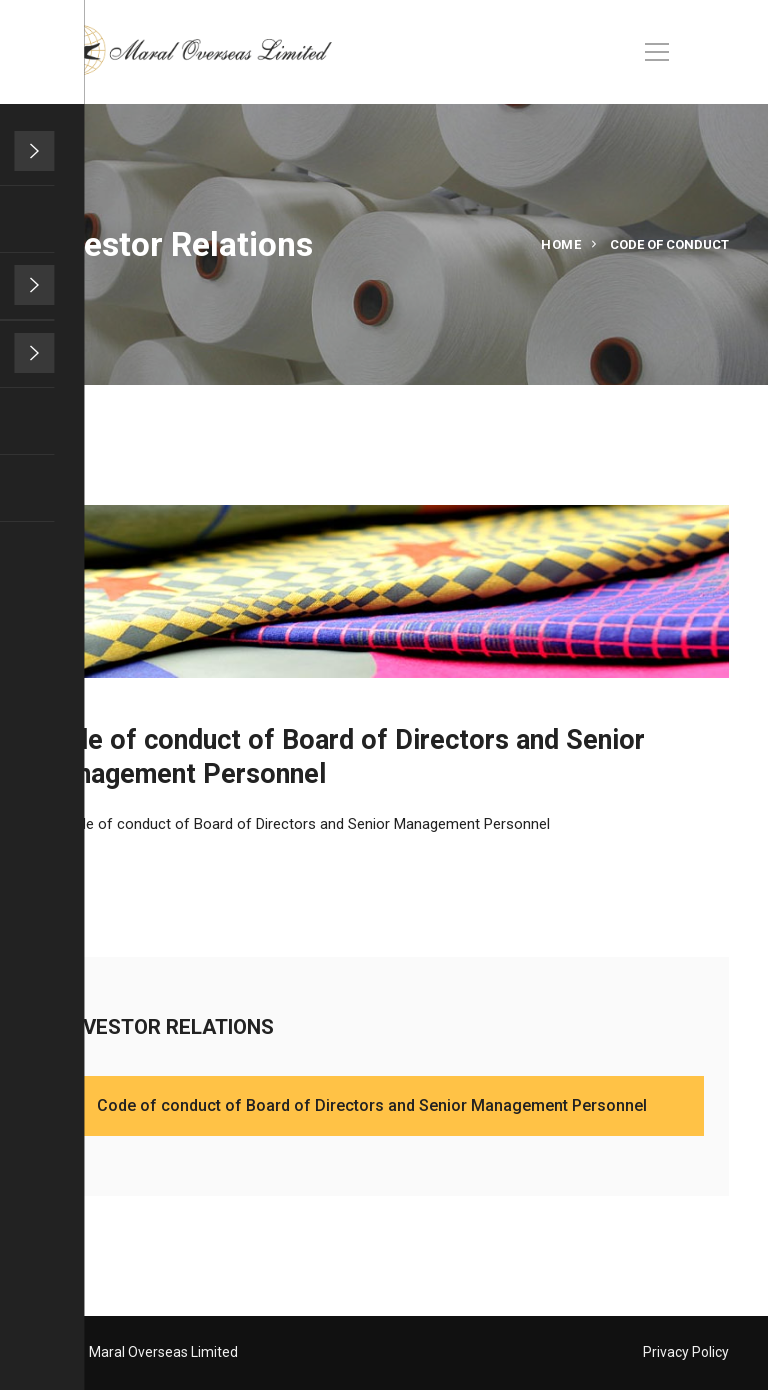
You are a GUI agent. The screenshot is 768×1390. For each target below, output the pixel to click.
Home (561, 244)
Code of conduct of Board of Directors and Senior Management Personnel (304, 824)
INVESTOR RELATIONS (184, 1026)
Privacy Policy (686, 1352)
